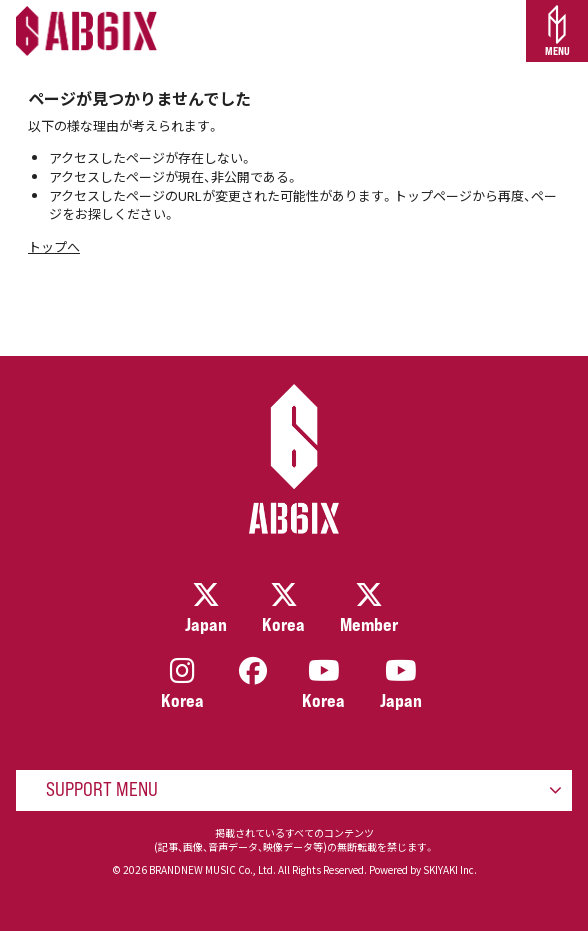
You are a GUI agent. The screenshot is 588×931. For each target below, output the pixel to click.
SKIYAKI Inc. (450, 869)
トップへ (54, 246)
